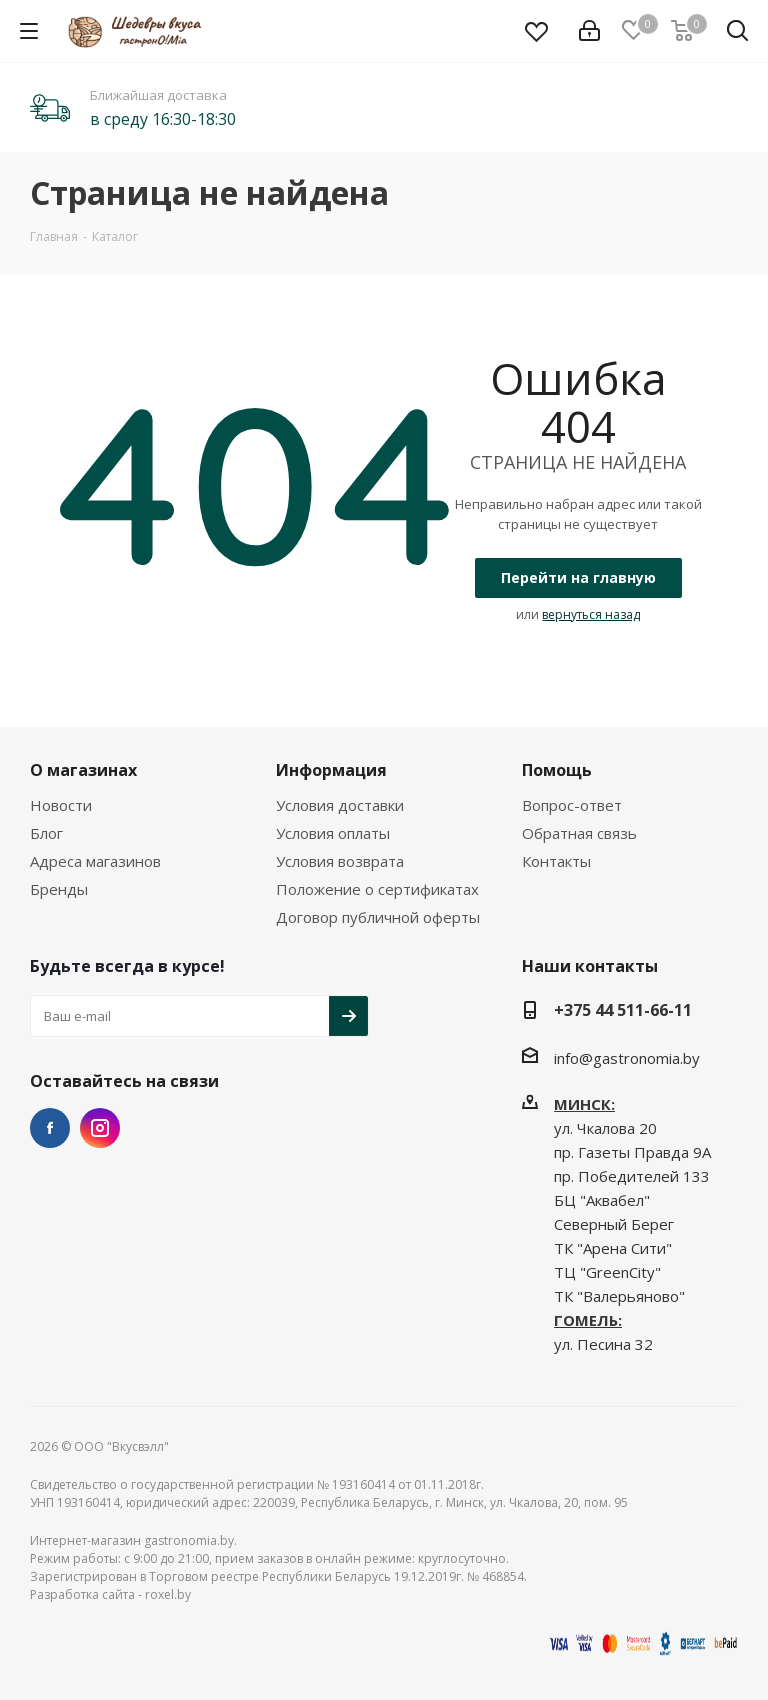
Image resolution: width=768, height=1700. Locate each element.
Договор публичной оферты (378, 917)
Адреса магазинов (95, 861)
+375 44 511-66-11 (623, 1010)
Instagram (100, 1128)
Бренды (59, 889)
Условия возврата (340, 861)
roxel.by (168, 1594)
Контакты (556, 861)
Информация (331, 770)
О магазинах (83, 770)
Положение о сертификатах (377, 889)
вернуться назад (591, 614)
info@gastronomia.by (627, 1058)
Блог (46, 833)
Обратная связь (579, 833)
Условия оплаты (333, 833)
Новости (61, 805)
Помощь (557, 770)
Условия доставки (340, 805)
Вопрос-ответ (572, 805)
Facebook (50, 1128)
